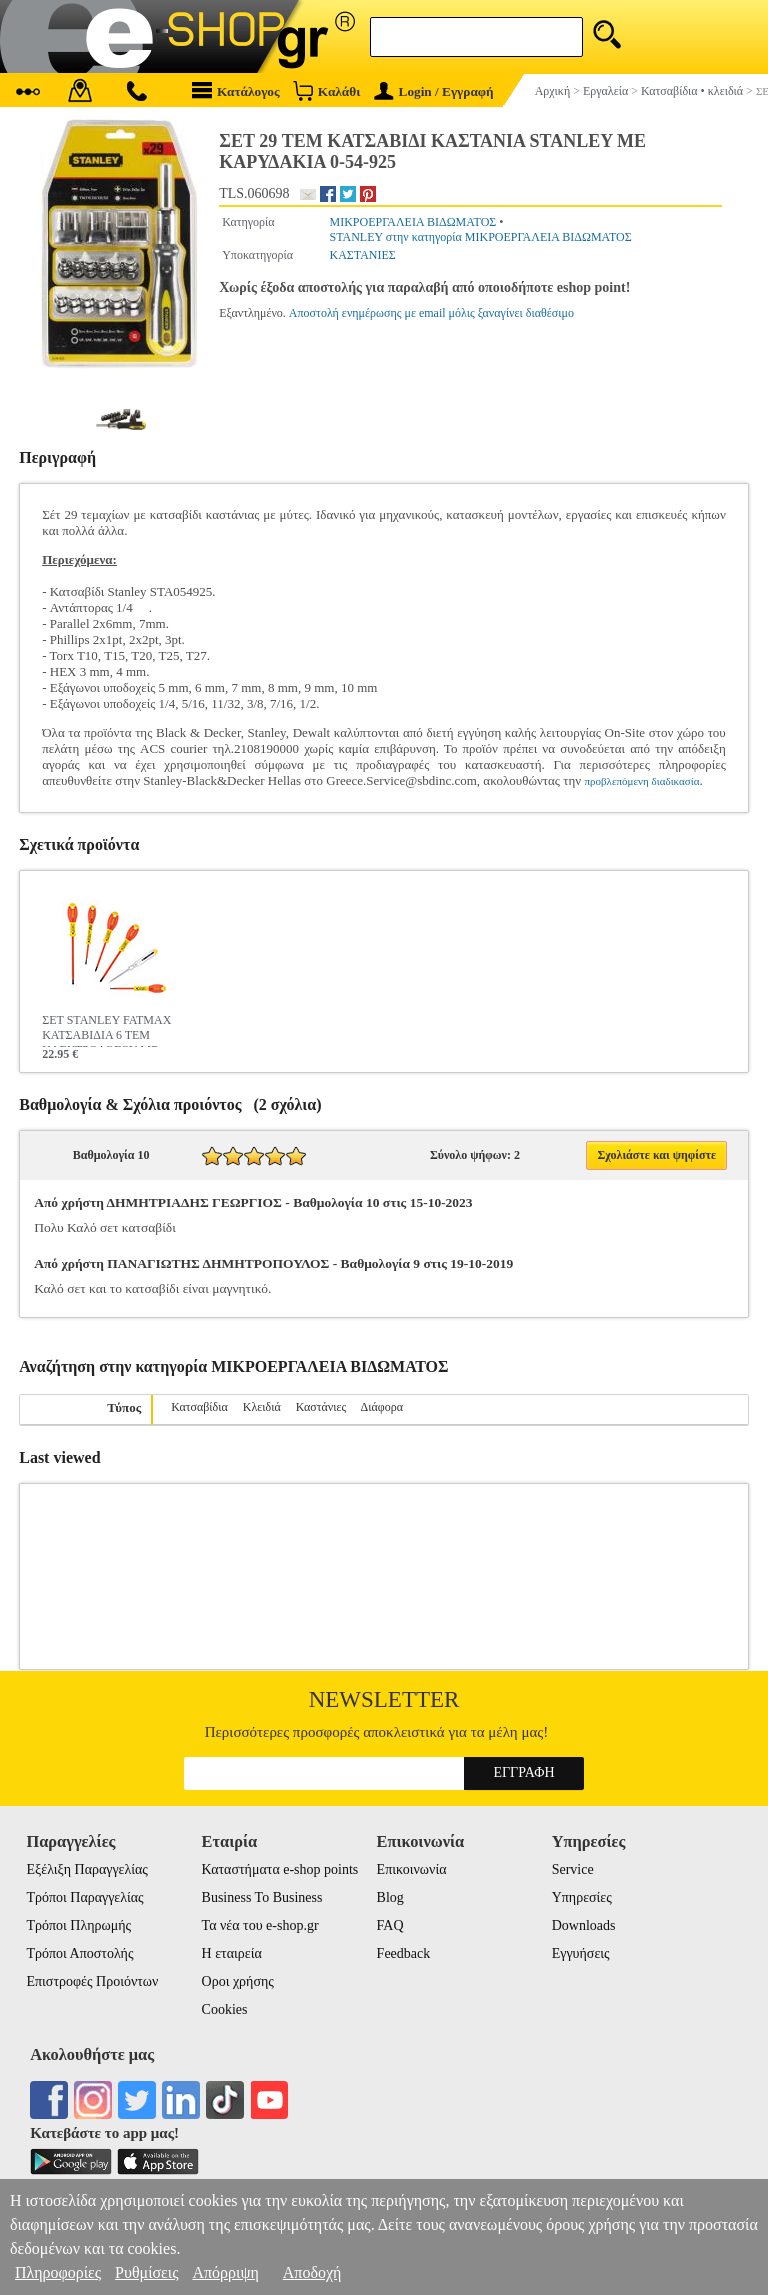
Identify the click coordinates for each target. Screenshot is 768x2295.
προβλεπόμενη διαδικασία (641, 781)
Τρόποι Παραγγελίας (84, 1897)
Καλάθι (326, 90)
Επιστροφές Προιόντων (92, 1981)
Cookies (225, 2009)
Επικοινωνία (412, 1869)
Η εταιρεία (232, 1953)
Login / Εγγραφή (434, 91)
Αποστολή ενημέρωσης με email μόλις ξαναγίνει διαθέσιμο (431, 313)
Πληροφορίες (58, 2272)
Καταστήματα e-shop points (280, 1869)
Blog (390, 1897)
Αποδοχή (312, 2272)
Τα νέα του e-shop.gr (260, 1925)
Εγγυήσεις (581, 1953)
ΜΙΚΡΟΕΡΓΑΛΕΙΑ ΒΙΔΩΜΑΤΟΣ (412, 222)
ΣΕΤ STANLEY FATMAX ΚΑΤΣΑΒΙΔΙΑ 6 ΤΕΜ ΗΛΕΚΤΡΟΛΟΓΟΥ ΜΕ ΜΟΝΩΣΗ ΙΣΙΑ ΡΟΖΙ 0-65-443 (110, 1030)
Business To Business (262, 1897)
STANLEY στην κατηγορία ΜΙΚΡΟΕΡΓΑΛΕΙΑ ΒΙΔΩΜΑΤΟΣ (480, 237)
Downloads (584, 1925)
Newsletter (384, 1699)
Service (573, 1869)
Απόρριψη (225, 2272)
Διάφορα (382, 1407)
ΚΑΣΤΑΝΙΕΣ (362, 255)
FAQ (390, 1925)
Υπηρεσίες (582, 1897)
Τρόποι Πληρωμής (78, 1925)
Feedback (404, 1953)
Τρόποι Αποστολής (79, 1953)
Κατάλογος (236, 90)
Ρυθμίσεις (146, 2272)
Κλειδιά (262, 1407)
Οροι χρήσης (238, 1981)
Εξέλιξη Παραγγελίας (86, 1869)
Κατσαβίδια (199, 1407)
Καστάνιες (321, 1407)
